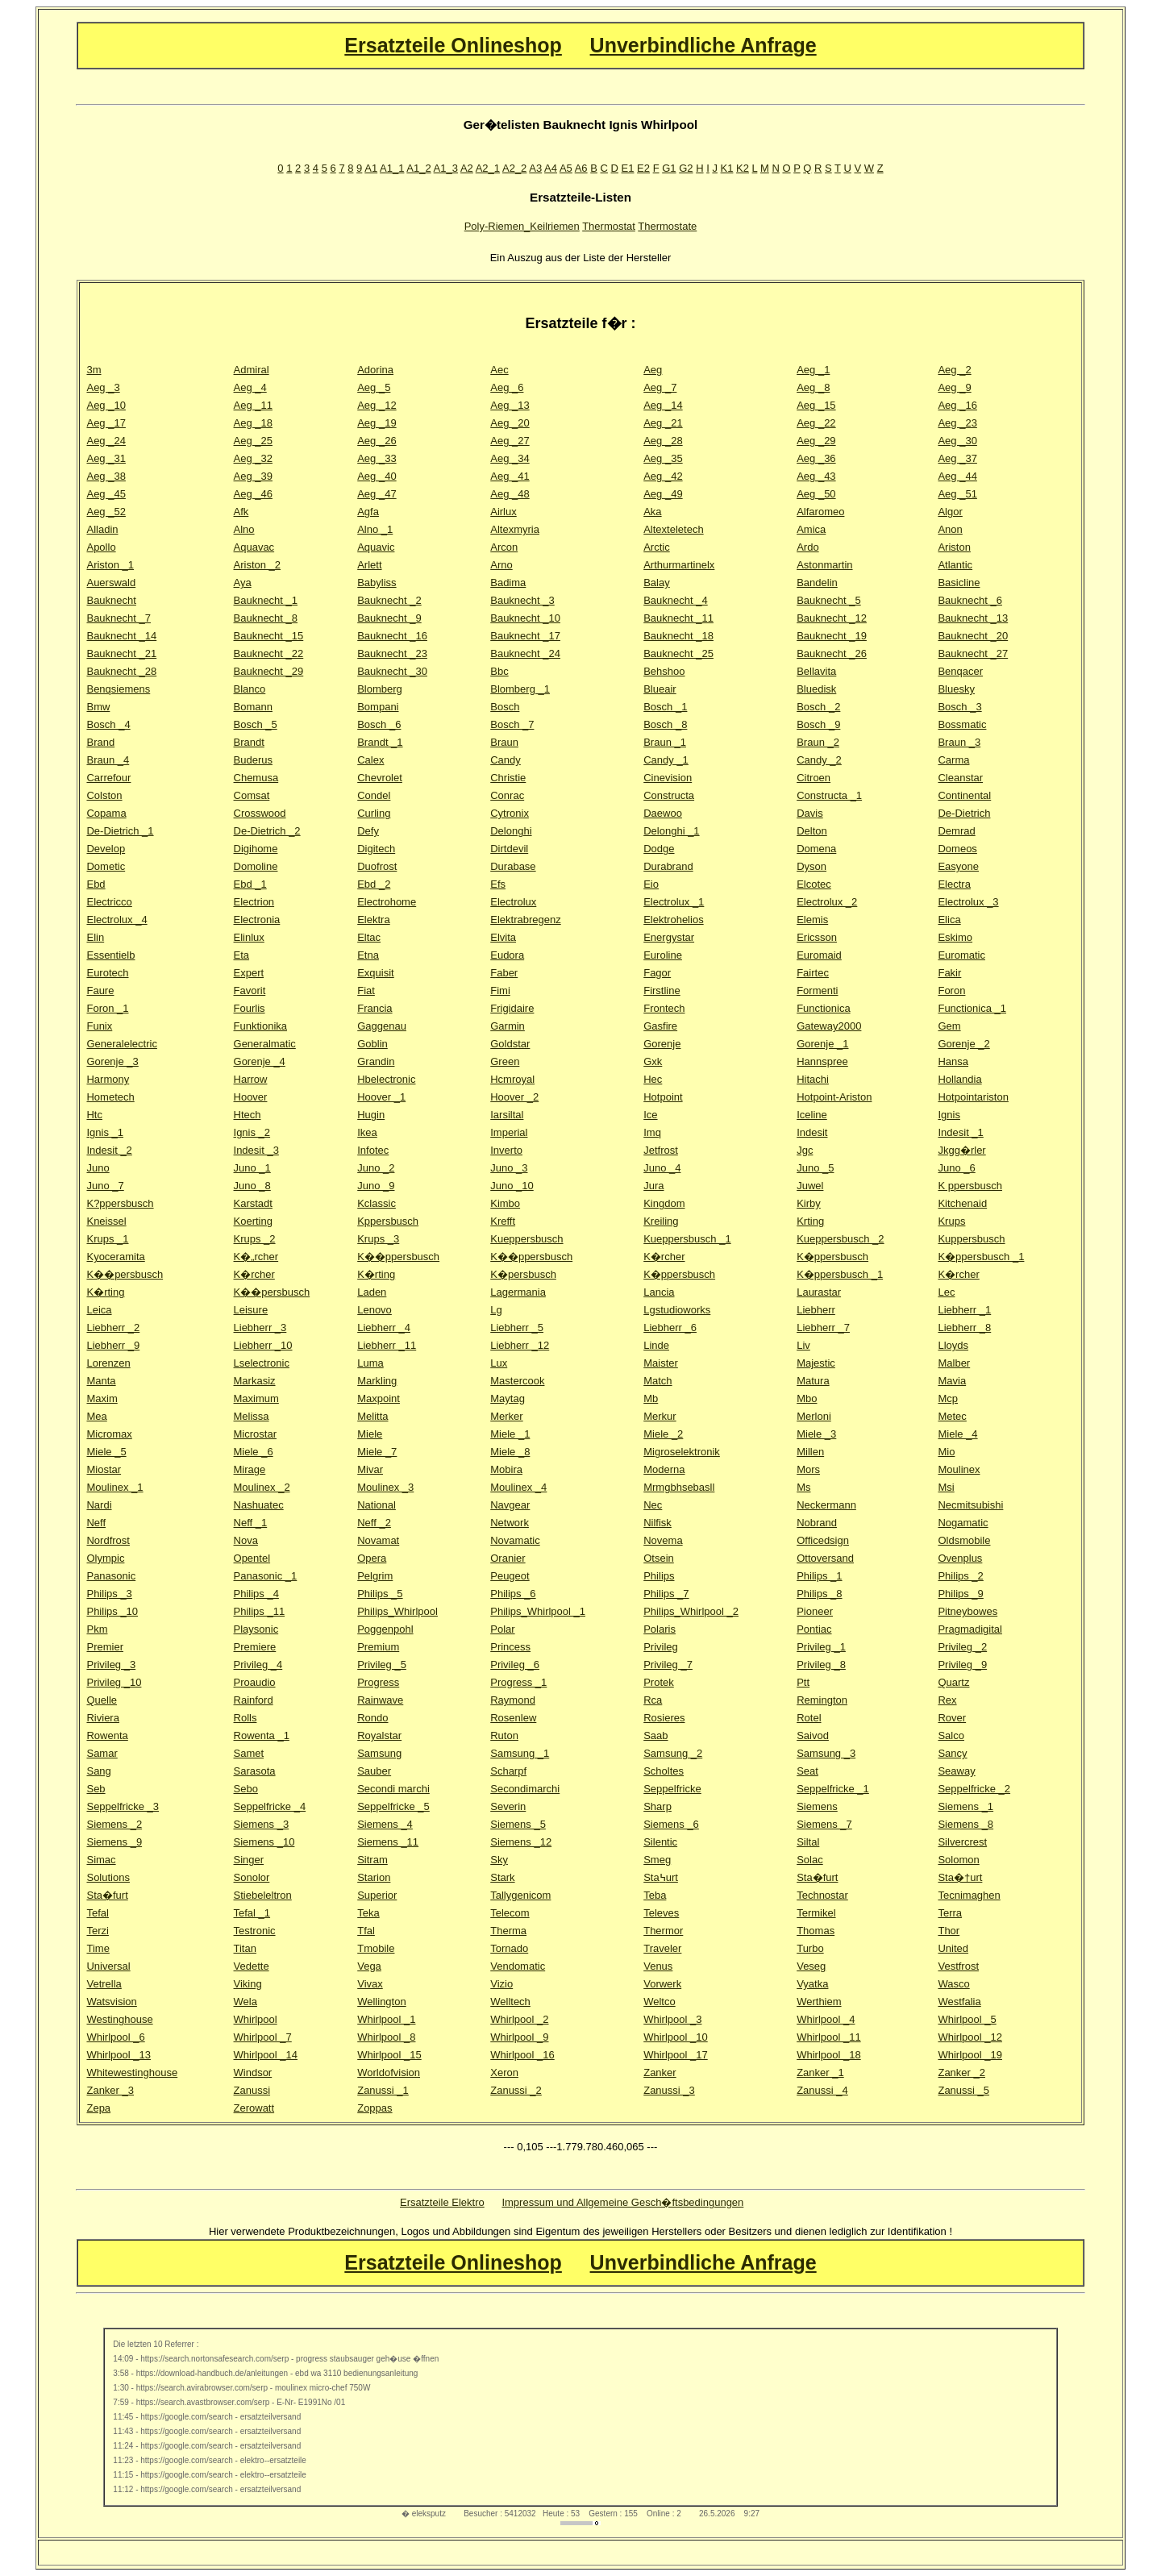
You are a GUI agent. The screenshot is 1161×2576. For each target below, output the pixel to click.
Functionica (823, 1008)
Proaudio (255, 1682)
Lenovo (374, 1310)
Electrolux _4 (116, 919)
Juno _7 (104, 1186)
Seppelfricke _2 (974, 1789)
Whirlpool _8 (386, 2037)
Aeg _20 (509, 423)
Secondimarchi (525, 1789)
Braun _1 (664, 742)
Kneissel (106, 1221)
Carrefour (108, 778)
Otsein (658, 1558)
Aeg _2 (954, 370)
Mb (650, 1398)
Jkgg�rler (961, 1150)
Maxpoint (378, 1398)
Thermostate (667, 226)
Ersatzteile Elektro (442, 2202)
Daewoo (662, 813)
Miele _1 (510, 1434)
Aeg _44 (957, 476)
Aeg (652, 370)
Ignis (948, 1115)
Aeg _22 (816, 423)
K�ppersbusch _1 (981, 1257)
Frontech (664, 1008)
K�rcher (664, 1257)
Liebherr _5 (516, 1327)
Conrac (507, 795)
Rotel (809, 1718)
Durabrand (668, 866)
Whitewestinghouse (131, 2072)
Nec (652, 1505)
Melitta (372, 1416)
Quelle (101, 1700)
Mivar (370, 1469)
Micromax (108, 1434)
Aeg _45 (105, 494)
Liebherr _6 (670, 1327)
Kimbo (505, 1203)
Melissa (251, 1416)
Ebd (95, 884)
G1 (669, 168)
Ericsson (817, 937)
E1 (628, 168)
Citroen (813, 778)
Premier (104, 1647)
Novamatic (514, 1540)
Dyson (811, 866)
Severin (508, 1806)
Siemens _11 (387, 1842)
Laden (371, 1292)
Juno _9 (375, 1186)
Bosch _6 (379, 724)
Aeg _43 (816, 476)
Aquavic (375, 547)
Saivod (813, 1735)
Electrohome (386, 902)
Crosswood (260, 813)
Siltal (808, 1842)
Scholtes (663, 1771)
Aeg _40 (376, 476)
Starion (373, 1877)
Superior (377, 1895)
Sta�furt (817, 1877)
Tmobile (375, 1948)
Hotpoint (662, 1097)
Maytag (507, 1398)
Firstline (661, 990)
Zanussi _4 (822, 2090)
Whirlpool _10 (675, 2037)
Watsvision (111, 2001)
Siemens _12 (520, 1842)
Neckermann (826, 1505)
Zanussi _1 (383, 2090)
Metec (952, 1416)
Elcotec (814, 884)
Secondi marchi (393, 1789)
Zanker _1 (820, 2072)
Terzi (97, 1931)
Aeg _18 (253, 423)
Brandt (249, 742)
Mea (96, 1416)
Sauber (374, 1771)
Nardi (98, 1505)
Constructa (668, 795)
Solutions (107, 1877)
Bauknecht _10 (525, 618)
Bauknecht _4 (675, 600)
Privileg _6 (514, 1664)
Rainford (253, 1700)
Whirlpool (255, 2019)
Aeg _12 (376, 405)
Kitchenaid (962, 1203)
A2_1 (488, 168)
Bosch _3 (959, 707)
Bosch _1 (665, 707)
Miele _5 (106, 1452)
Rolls (245, 1718)
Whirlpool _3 (672, 2019)
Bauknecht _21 (121, 653)
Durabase (512, 866)
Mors (808, 1469)
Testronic (255, 1931)
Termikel (816, 1913)
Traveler (662, 1948)
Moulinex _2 (262, 1487)
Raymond (512, 1700)
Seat (807, 1771)
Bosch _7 (512, 724)
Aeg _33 (376, 458)
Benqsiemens (118, 689)
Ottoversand (825, 1558)
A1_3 (446, 168)
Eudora (507, 955)
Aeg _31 (105, 458)
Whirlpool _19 (970, 2055)
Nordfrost (107, 1540)
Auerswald (110, 582)
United (953, 1948)
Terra (950, 1913)
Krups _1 (107, 1239)
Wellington (381, 2001)
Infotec (373, 1150)
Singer (249, 1860)
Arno (501, 565)
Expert (249, 973)
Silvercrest (962, 1842)
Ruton (504, 1735)
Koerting (253, 1221)
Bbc (499, 671)
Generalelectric (121, 1044)
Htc (94, 1115)
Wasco (953, 1984)
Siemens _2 (114, 1824)
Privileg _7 (668, 1664)
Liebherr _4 (383, 1327)
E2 (643, 168)
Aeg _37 (957, 458)
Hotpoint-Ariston (834, 1097)
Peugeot (509, 1576)
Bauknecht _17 (525, 636)
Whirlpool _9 (519, 2037)
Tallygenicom (520, 1895)
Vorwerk (662, 1984)
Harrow (251, 1079)
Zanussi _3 (669, 2090)
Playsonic (256, 1629)
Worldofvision (388, 2072)
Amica (811, 529)
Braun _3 (959, 742)
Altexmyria (514, 529)
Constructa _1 (829, 795)
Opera (371, 1558)
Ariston (954, 547)
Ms (803, 1487)
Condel (373, 795)
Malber (954, 1363)
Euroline (662, 955)
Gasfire (660, 1026)
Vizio (501, 1984)
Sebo (246, 1789)
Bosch (504, 707)
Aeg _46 (253, 494)
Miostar (103, 1469)
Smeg (657, 1860)
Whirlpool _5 (967, 2019)
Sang (98, 1771)
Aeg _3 (102, 387)
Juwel (810, 1186)
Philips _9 (960, 1594)
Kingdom (664, 1203)
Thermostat (608, 226)
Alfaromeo (820, 512)
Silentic (660, 1842)
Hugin (371, 1115)
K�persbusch (523, 1274)
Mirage (250, 1469)
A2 (466, 168)
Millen (810, 1452)
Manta (100, 1381)
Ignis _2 (252, 1132)
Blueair (659, 689)
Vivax (370, 1984)
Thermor (663, 1931)
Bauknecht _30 (392, 671)
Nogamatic (963, 1523)
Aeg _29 (816, 441)
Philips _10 (112, 1611)
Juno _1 (252, 1168)
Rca (652, 1700)
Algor (950, 512)
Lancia (658, 1292)
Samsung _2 (672, 1753)
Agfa (368, 512)
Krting (810, 1221)
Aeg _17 (105, 423)
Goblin (372, 1044)
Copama (106, 813)
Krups (951, 1221)
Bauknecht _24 (525, 653)
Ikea (367, 1132)
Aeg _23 (957, 423)
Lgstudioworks (676, 1310)
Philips (658, 1576)
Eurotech (107, 973)
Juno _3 (508, 1168)
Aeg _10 (105, 405)
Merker (506, 1416)
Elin (95, 937)
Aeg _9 (954, 387)
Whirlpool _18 (829, 2055)
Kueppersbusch (526, 1239)
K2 (742, 168)
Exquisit (375, 973)
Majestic (816, 1363)
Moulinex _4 (518, 1487)
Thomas (815, 1931)
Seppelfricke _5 (393, 1806)
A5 (566, 168)
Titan (245, 1948)
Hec (652, 1079)
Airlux (503, 512)
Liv (803, 1345)
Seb (95, 1789)
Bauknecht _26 (832, 653)
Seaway (956, 1771)
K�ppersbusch (832, 1257)
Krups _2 (255, 1239)
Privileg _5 (381, 1664)
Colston (104, 795)
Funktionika (260, 1026)
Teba (654, 1895)
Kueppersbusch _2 (840, 1239)
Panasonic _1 (266, 1576)
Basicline (959, 582)
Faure (100, 990)
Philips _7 (666, 1594)
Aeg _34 (509, 458)
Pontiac (814, 1629)
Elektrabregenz (525, 919)
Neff (96, 1523)
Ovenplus (960, 1558)
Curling (373, 813)
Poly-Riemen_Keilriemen (522, 226)
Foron (951, 990)
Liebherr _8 (964, 1327)
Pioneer (815, 1611)
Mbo (807, 1398)
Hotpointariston (973, 1097)
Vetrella (103, 1984)
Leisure (251, 1310)
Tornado (509, 1948)
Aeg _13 (509, 405)
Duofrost (377, 866)
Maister (660, 1363)
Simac (100, 1860)
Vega (369, 1966)
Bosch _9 (818, 724)
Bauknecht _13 (973, 618)
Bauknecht (110, 600)
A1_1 (392, 168)
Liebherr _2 (112, 1327)
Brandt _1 (379, 742)
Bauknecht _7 (118, 618)
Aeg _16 (957, 405)
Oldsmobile (964, 1540)
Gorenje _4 (259, 1061)
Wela (245, 2001)
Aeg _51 (957, 494)
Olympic (105, 1558)
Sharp (657, 1806)
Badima (508, 582)
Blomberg (379, 689)
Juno (97, 1168)
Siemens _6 (671, 1824)
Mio (946, 1452)
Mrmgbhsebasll (678, 1487)
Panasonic (110, 1576)
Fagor (657, 973)
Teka (368, 1913)
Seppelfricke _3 (122, 1806)
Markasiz (255, 1381)
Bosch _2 (818, 707)
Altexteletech (673, 529)
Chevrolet (379, 778)
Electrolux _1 (673, 902)
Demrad (956, 831)
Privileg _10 (113, 1682)
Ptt (803, 1682)
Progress (378, 1682)
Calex (370, 760)
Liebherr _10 (263, 1345)
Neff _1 (251, 1523)
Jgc (805, 1150)
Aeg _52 (105, 512)
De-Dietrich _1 (119, 831)
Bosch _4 (108, 724)
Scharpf (508, 1771)
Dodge (658, 849)
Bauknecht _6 (970, 600)
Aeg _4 (250, 387)
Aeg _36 (816, 458)
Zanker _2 (961, 2072)
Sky (499, 1860)
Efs (498, 884)
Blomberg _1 (520, 689)
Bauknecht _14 (121, 636)
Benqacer (960, 671)
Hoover (251, 1097)
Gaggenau (381, 1026)
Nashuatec (259, 1505)
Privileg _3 (110, 1664)
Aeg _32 (253, 458)
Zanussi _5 (963, 2090)
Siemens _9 (114, 1842)
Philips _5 (379, 1594)
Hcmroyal (512, 1079)
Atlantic (955, 565)
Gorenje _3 (112, 1061)
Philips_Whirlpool (397, 1611)
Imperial (508, 1132)
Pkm (96, 1629)
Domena (816, 849)
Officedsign (823, 1540)
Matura (813, 1381)
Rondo (372, 1718)
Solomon (958, 1860)
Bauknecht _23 (392, 653)
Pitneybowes (967, 1611)
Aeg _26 (376, 441)
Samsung (379, 1753)
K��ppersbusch (398, 1257)
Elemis (812, 919)
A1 (370, 168)
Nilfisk (657, 1523)
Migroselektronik (681, 1452)
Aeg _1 (813, 370)
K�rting (376, 1274)
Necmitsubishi (970, 1505)
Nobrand (817, 1523)
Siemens (817, 1806)
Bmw (98, 707)
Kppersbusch (387, 1221)
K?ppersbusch (119, 1203)
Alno (244, 529)
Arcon (504, 547)
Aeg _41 (509, 476)
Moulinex (959, 1469)
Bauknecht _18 (678, 636)
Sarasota (255, 1771)
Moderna (664, 1469)
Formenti (817, 990)
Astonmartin (824, 565)
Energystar (668, 937)
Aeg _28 (662, 441)
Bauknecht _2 (389, 600)
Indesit (812, 1132)
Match (657, 1381)
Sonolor (252, 1877)
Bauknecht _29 (269, 671)
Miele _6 (253, 1452)
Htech (247, 1115)
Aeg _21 (662, 423)
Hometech (110, 1097)
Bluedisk (816, 689)
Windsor (253, 2072)
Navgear (510, 1505)
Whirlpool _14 (266, 2055)
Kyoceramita (115, 1257)
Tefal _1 (252, 1913)
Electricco (108, 902)
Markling (377, 1381)
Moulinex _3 (385, 1487)
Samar (101, 1753)
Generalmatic (265, 1044)
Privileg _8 (821, 1664)
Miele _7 (377, 1452)
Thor (948, 1931)
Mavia (952, 1381)
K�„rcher (256, 1257)
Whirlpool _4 (826, 2019)
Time (97, 1948)
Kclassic (376, 1203)
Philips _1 (819, 1576)
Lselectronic (261, 1363)
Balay (656, 582)
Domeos (957, 849)
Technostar (822, 1895)
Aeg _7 (659, 387)
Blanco (250, 689)
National (376, 1505)
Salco (951, 1735)
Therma (508, 1931)
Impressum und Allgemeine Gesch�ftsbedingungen (622, 2202)
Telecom (509, 1913)
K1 (727, 168)
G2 (686, 168)
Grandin (375, 1061)
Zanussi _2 (516, 2090)
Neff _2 (374, 1523)
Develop (105, 849)
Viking (248, 1984)
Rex (947, 1700)
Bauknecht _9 (389, 618)
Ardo (807, 547)
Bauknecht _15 (269, 636)
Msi (946, 1487)
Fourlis (249, 1008)
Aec (499, 370)
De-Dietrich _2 (267, 831)
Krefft (502, 1221)
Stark (502, 1877)
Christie (508, 778)
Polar (502, 1629)
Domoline (256, 866)
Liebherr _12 (519, 1345)
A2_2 (514, 168)
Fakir (949, 973)
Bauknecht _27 (973, 653)
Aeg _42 (662, 476)
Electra (954, 884)
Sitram (372, 1860)
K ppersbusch (970, 1186)
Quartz (953, 1682)
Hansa (953, 1061)
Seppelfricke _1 (833, 1789)
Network (509, 1523)
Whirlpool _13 (118, 2055)
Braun (504, 742)
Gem (949, 1026)
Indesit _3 (256, 1150)
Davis (810, 813)
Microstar (255, 1434)
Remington (822, 1700)
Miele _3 (816, 1434)
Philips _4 (256, 1594)
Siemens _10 (264, 1842)
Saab (655, 1735)
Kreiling (660, 1221)
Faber (504, 973)
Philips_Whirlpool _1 (537, 1611)
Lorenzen (108, 1363)
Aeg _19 (376, 423)
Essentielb (110, 955)
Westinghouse (119, 2019)
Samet (249, 1753)
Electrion (254, 902)
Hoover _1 (381, 1097)
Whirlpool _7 (263, 2037)
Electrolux (513, 902)
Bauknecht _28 (121, 671)
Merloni (814, 1416)
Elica (949, 919)
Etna (368, 955)
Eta (242, 955)
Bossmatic (962, 724)
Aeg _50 (816, 494)
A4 (550, 168)
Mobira (506, 1469)
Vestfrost (958, 1966)
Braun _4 (107, 760)
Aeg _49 (662, 494)
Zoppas (374, 2108)
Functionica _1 (972, 1008)
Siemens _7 (824, 1824)
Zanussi (252, 2090)
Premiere (255, 1647)
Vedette (251, 1966)
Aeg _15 (816, 405)
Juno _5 (815, 1168)
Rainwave (380, 1700)
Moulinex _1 (114, 1487)
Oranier (507, 1558)
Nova (246, 1540)
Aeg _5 (373, 387)
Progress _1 (518, 1682)
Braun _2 (818, 742)
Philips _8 (819, 1594)
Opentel (252, 1558)
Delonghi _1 (671, 831)
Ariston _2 (257, 565)
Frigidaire (512, 1008)
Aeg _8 (813, 387)
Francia (374, 1008)
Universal (108, 1966)
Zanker (659, 2072)
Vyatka (812, 1984)
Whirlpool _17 (675, 2055)
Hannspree (822, 1061)
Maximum (256, 1398)
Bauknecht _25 (678, 653)
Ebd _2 (373, 884)
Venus (657, 1966)
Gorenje (661, 1044)
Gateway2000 (829, 1026)
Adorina (375, 370)
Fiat (366, 990)
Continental (964, 795)
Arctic (656, 547)
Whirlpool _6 (115, 2037)
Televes (661, 1913)
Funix (99, 1026)
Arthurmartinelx (678, 565)
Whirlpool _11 (829, 2037)
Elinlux (249, 937)
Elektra (373, 919)
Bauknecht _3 (522, 600)
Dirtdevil (509, 849)
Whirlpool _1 (386, 2019)
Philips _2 (960, 1576)
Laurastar (819, 1292)
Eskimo (955, 937)
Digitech (376, 849)
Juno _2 (375, 1168)
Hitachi (813, 1079)
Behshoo (664, 671)
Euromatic (961, 955)
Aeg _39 (253, 476)
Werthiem (819, 2001)
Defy (368, 831)
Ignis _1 (104, 1132)
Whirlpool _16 (522, 2055)
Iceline (812, 1115)
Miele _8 (510, 1452)
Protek (658, 1682)
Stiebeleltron (263, 1895)
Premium (378, 1647)
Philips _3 (108, 1594)
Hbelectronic (386, 1079)
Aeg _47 (376, 494)
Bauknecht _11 (678, 618)
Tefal (97, 1913)
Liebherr (816, 1310)
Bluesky (956, 689)
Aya (243, 582)
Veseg (811, 1966)
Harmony (107, 1079)
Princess (510, 1647)
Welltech (510, 2001)
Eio (651, 884)
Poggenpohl (385, 1629)
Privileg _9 (962, 1664)
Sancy (952, 1753)
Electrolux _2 (827, 902)
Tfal (366, 1931)
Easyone (958, 866)
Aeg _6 (506, 387)
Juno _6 (956, 1168)
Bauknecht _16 (392, 636)
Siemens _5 (518, 1824)
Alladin (102, 529)
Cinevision (667, 778)
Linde (656, 1345)
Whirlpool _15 (389, 2055)
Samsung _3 (826, 1753)
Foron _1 (107, 1008)
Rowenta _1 (261, 1735)
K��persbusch (124, 1274)
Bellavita (816, 671)
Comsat (252, 795)
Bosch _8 (665, 724)
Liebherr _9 (112, 1345)
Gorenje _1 (822, 1044)
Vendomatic (517, 1966)
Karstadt (253, 1203)
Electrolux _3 (968, 902)
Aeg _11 (253, 405)
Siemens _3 (261, 1824)
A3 (535, 168)
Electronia (257, 919)
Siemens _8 (965, 1824)
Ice (650, 1115)
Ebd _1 (250, 884)
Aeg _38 (105, 476)
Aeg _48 (509, 494)
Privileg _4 (258, 1664)
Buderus (253, 760)
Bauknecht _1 (266, 600)
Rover (952, 1718)
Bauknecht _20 (973, 636)
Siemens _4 (385, 1824)
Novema (662, 1540)
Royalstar (379, 1735)
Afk (241, 512)
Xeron (504, 2072)
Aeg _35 (662, 458)
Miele (369, 1434)
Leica (98, 1310)
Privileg (660, 1647)
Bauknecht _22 (269, 653)
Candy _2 (819, 760)
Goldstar (510, 1044)
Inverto (506, 1150)
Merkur (659, 1416)
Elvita (503, 937)
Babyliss (376, 582)
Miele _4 (957, 1434)
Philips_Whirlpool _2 (691, 1611)
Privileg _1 (821, 1647)
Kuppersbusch (971, 1239)
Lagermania (518, 1292)
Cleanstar (960, 778)
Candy (505, 760)
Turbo (810, 1948)
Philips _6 (512, 1594)
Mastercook (517, 1381)
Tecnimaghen (969, 1895)
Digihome (256, 849)
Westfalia (959, 2001)
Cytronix (509, 813)
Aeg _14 (662, 405)
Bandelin (817, 582)
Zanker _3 (110, 2090)
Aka (652, 512)
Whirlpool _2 (519, 2019)
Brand (100, 742)
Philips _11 (259, 1611)
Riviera (102, 1718)
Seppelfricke (672, 1789)
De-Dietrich (964, 813)
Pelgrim (375, 1576)
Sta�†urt (960, 1877)
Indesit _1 (960, 1132)
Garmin (507, 1026)
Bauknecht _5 (829, 600)
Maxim (101, 1398)
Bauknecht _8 (266, 618)
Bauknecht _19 (832, 636)
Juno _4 (661, 1168)
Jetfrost (660, 1150)
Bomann (253, 707)
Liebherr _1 (964, 1310)
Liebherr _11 (386, 1345)
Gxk (652, 1061)
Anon (950, 529)
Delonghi (510, 831)
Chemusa (256, 778)
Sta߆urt (660, 1877)
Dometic (105, 866)
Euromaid (819, 955)
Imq (652, 1132)
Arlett (369, 565)
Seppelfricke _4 (270, 1806)
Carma (953, 760)
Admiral (251, 370)
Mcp (948, 1398)
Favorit (250, 990)
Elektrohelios (673, 919)
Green (504, 1061)
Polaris (659, 1629)
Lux (498, 1363)
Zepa (98, 2108)
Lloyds (953, 1345)
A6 (581, 168)
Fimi (500, 990)
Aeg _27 (509, 441)
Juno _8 (252, 1186)
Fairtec (813, 973)
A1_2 (418, 168)
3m (93, 370)
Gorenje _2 (963, 1044)
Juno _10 (512, 1186)
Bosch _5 (255, 724)
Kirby (809, 1203)
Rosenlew (513, 1718)
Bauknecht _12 (832, 618)
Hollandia (959, 1079)
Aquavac (254, 547)
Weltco (659, 2001)
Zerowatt (254, 2108)
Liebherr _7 (823, 1327)
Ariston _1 (110, 565)
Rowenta (106, 1735)
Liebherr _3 (260, 1327)
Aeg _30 (957, 441)
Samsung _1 (519, 1753)
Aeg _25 (253, 441)
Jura (653, 1186)
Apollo (100, 547)
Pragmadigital (970, 1629)
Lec (946, 1292)
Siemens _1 (965, 1806)
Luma (370, 1363)
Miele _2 (663, 1434)
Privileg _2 (962, 1647)
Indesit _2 (108, 1150)
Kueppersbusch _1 (686, 1239)
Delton (812, 831)
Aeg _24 (105, 441)
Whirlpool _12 (970, 2037)
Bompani (377, 707)
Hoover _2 (514, 1097)
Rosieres (664, 1718)
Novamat (378, 1540)
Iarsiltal (506, 1115)
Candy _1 (666, 760)
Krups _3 (378, 1239)
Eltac (369, 937)
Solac (810, 1860)
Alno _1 (375, 529)
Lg (495, 1310)
